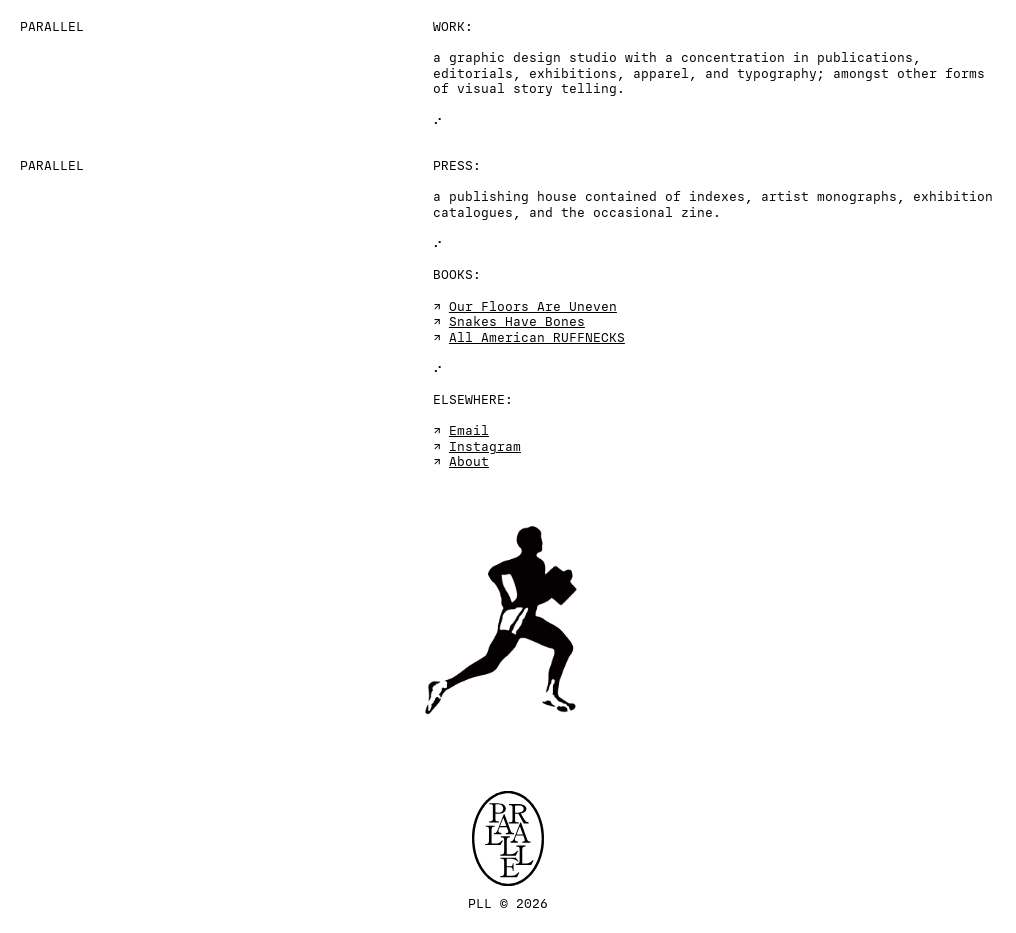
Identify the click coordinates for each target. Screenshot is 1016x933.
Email (469, 431)
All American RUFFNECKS (537, 338)
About (469, 462)
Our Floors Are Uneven (533, 307)
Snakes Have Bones (517, 322)
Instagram (485, 447)
